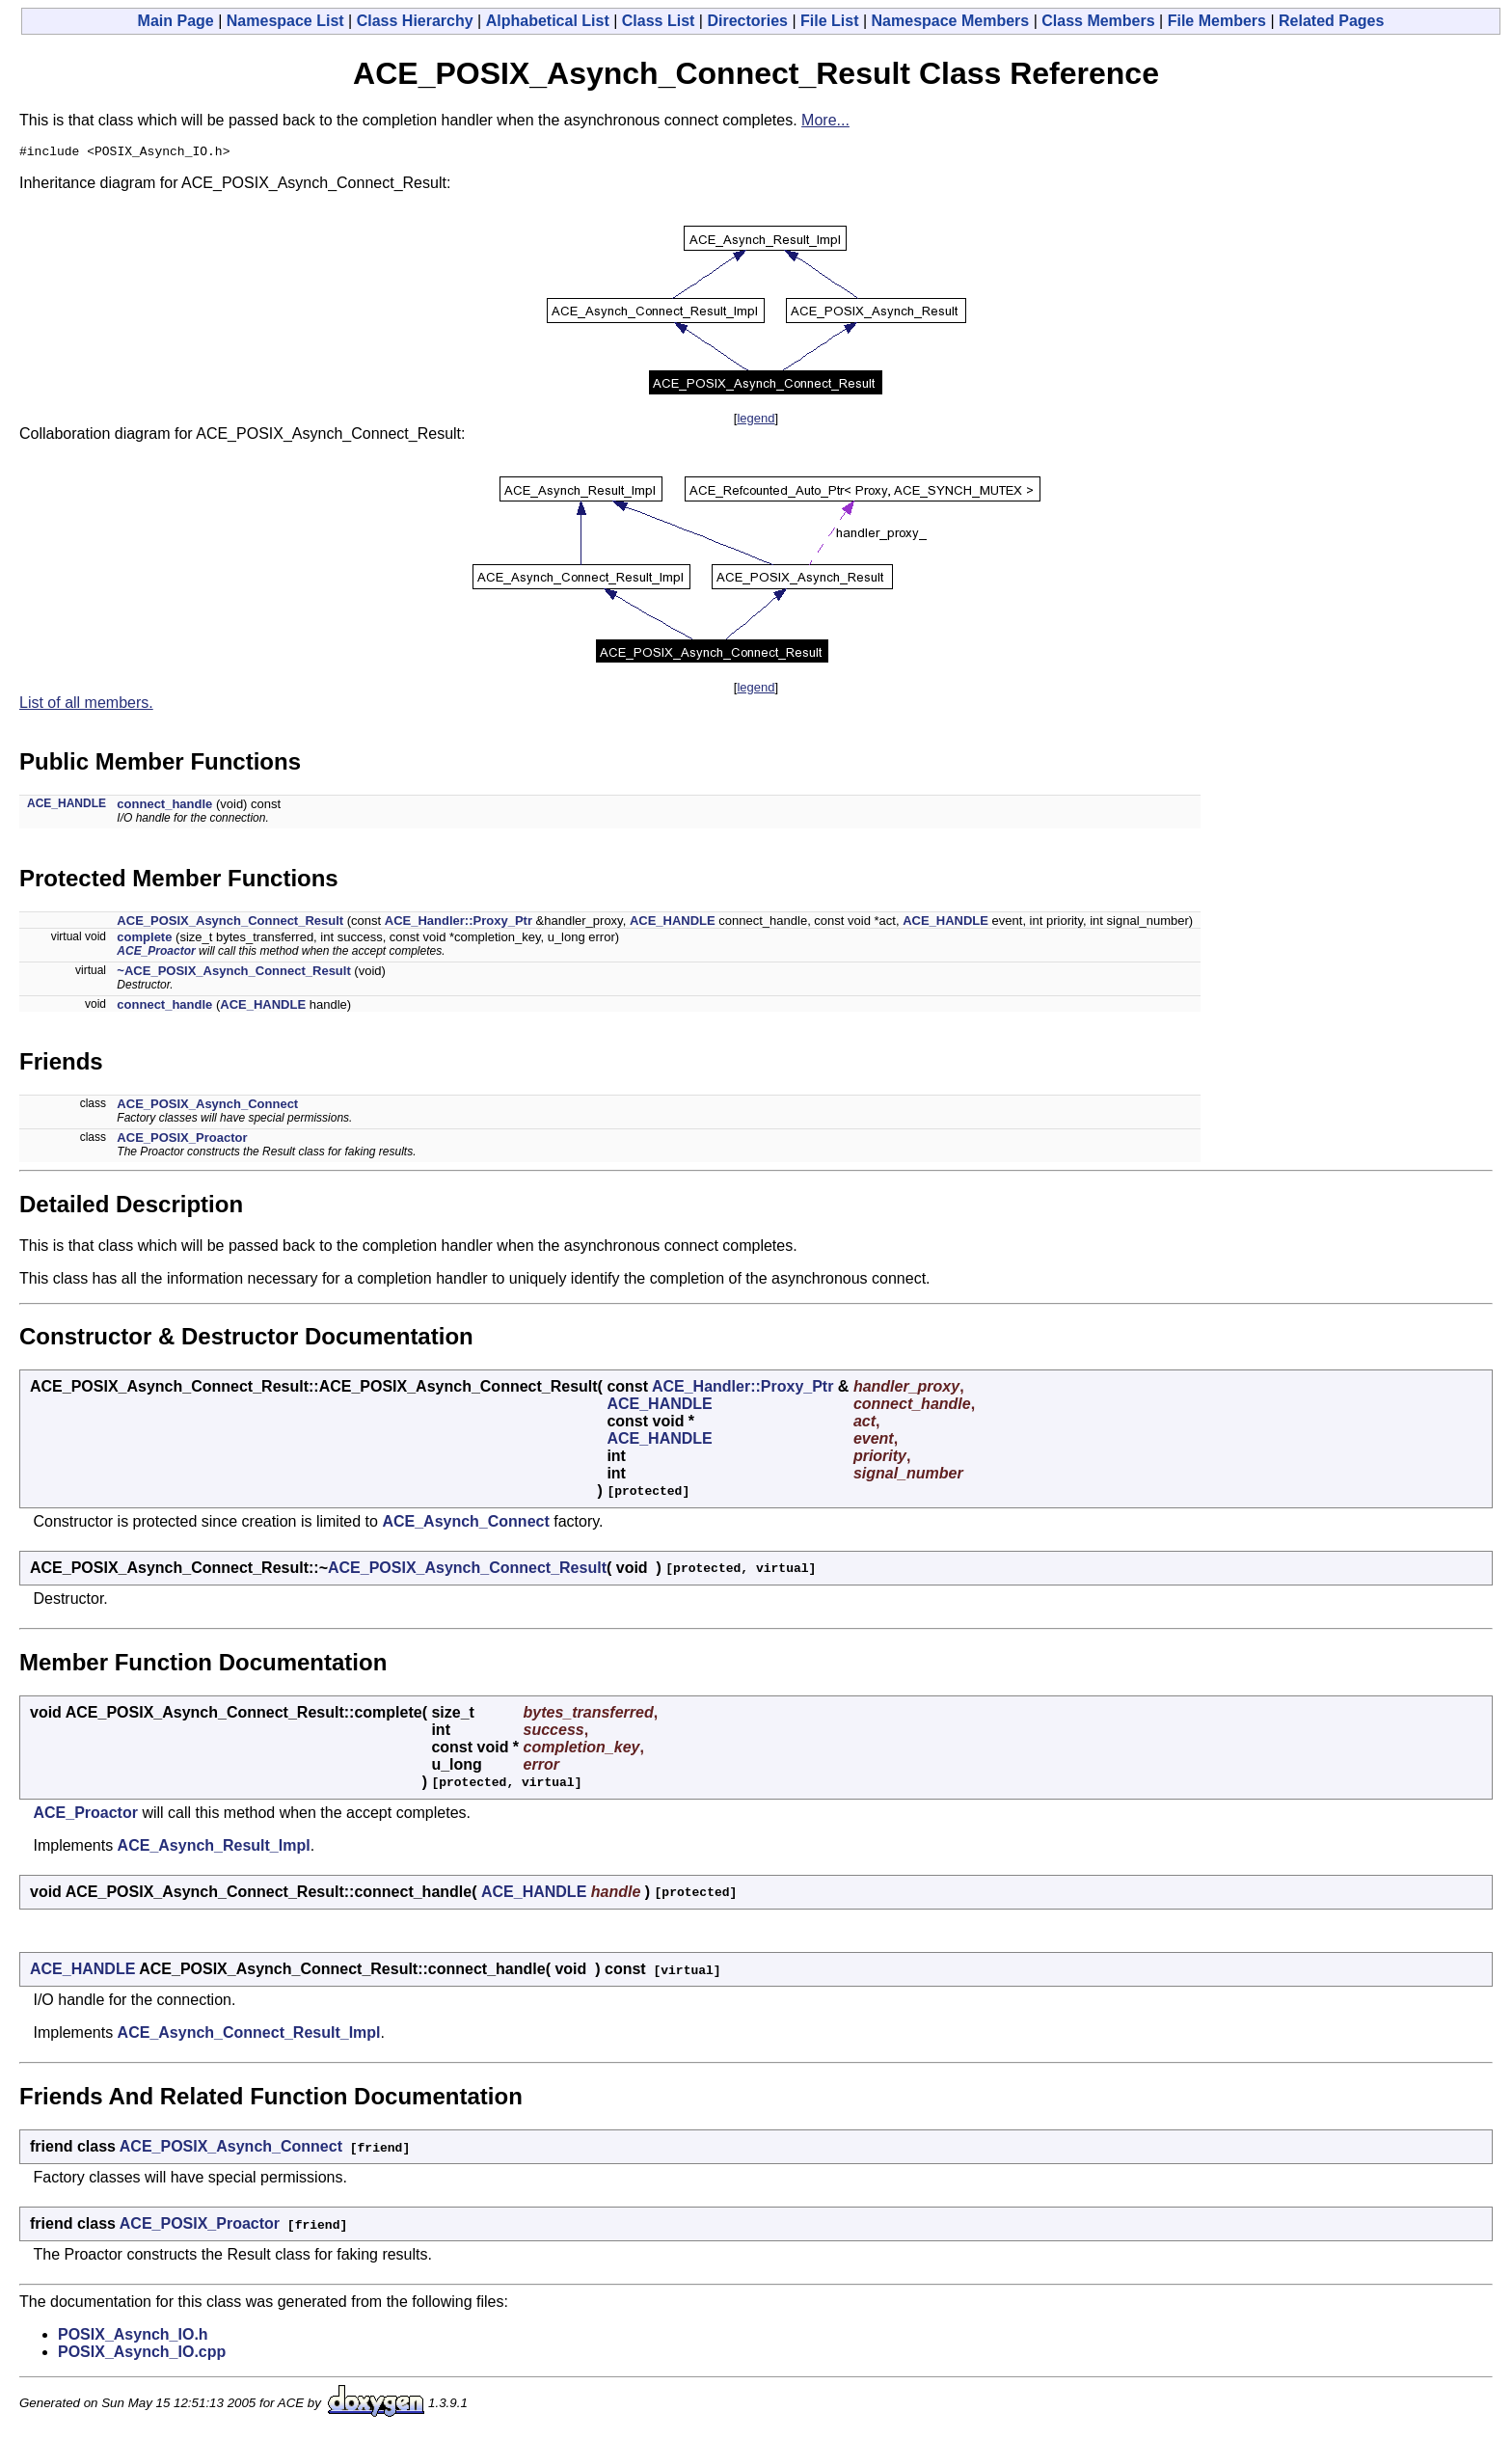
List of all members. (86, 705)
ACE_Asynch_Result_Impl (214, 1848)
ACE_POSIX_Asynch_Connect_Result (230, 923)
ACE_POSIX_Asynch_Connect (207, 1106)
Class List (658, 21)
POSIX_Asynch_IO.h (133, 2337)
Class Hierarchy (415, 21)
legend (755, 421)
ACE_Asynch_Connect (465, 1524)
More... (825, 120)
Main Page (176, 21)
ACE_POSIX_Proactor (182, 1140)
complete (144, 940)
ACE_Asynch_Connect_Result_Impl (249, 2035)
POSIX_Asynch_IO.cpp (142, 2354)
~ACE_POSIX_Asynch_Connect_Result (233, 973)
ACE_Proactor (156, 954)
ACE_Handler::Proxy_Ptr (458, 923)
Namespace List (285, 21)
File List (829, 21)
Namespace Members (951, 21)
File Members (1217, 21)
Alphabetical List (547, 21)
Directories (747, 21)
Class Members (1097, 21)
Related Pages (1331, 21)
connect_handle (164, 806)
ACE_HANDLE (66, 806)
